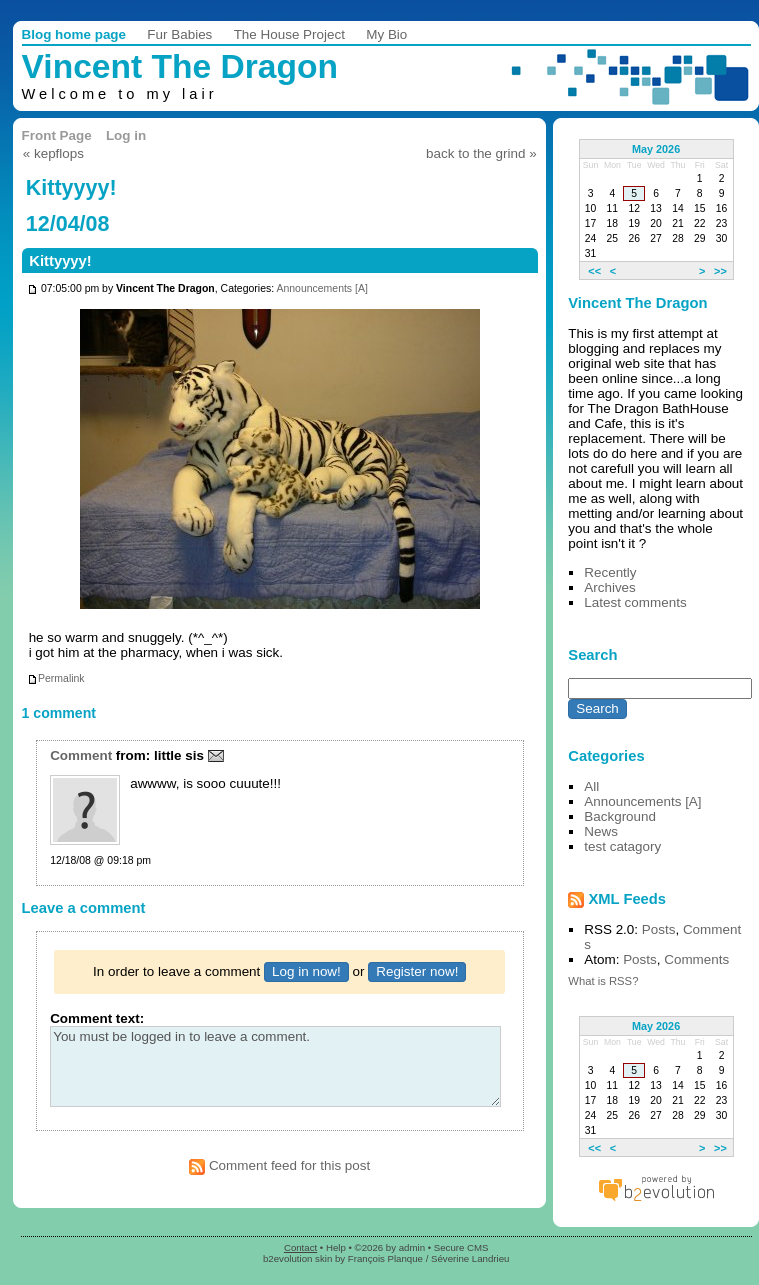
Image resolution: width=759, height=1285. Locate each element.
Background (620, 816)
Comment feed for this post (279, 1165)
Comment (81, 755)
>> (720, 270)
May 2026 (656, 149)
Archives (610, 587)
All (591, 786)
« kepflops (53, 153)
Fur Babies (179, 34)
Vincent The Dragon (180, 66)
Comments (696, 959)
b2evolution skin (297, 1258)
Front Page (57, 135)
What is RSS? (603, 981)
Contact (300, 1247)
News (601, 831)
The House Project (289, 34)
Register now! (417, 971)
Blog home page (74, 34)
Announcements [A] (321, 289)
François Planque (385, 1258)
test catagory (622, 846)
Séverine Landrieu (470, 1258)
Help (336, 1247)
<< (594, 270)
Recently (610, 572)
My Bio (386, 34)
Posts (659, 929)
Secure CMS (461, 1247)
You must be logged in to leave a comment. (275, 1066)
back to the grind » (481, 153)
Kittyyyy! (60, 261)
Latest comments (635, 602)
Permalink (56, 678)
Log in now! (306, 971)
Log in (126, 135)
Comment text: (97, 1018)
